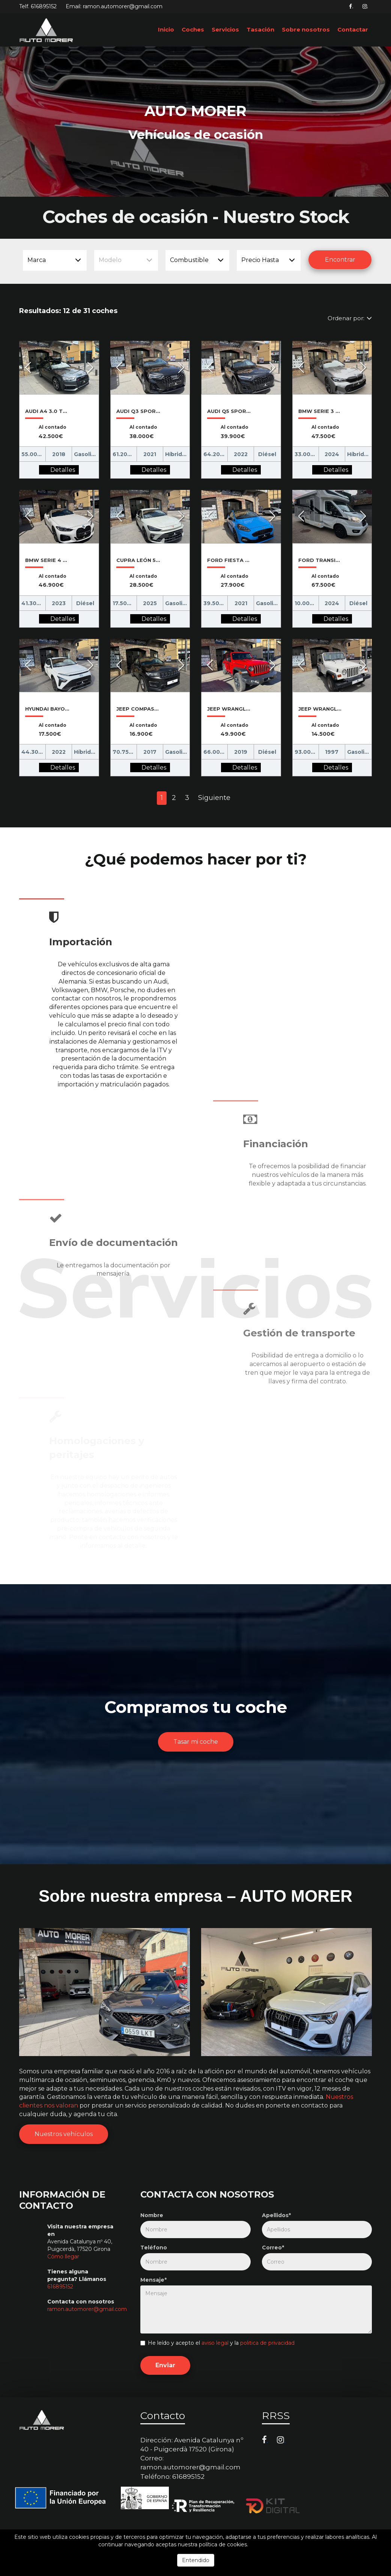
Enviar (165, 2365)
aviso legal (215, 2342)
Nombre (151, 2215)
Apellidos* (276, 2215)
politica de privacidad (267, 2342)
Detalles (62, 469)
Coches (193, 29)
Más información (271, 2544)
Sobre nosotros (306, 29)
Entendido (195, 2560)
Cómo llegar (63, 2256)
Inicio (166, 29)
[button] (28, 367)
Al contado (52, 427)
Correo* (273, 2247)
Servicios (225, 29)
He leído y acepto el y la (217, 2342)
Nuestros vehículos (64, 2134)
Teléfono (153, 2247)
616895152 (44, 6)
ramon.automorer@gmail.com (87, 2309)
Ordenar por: (350, 318)
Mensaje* (153, 2279)
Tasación (260, 29)
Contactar (352, 29)
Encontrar (340, 259)
